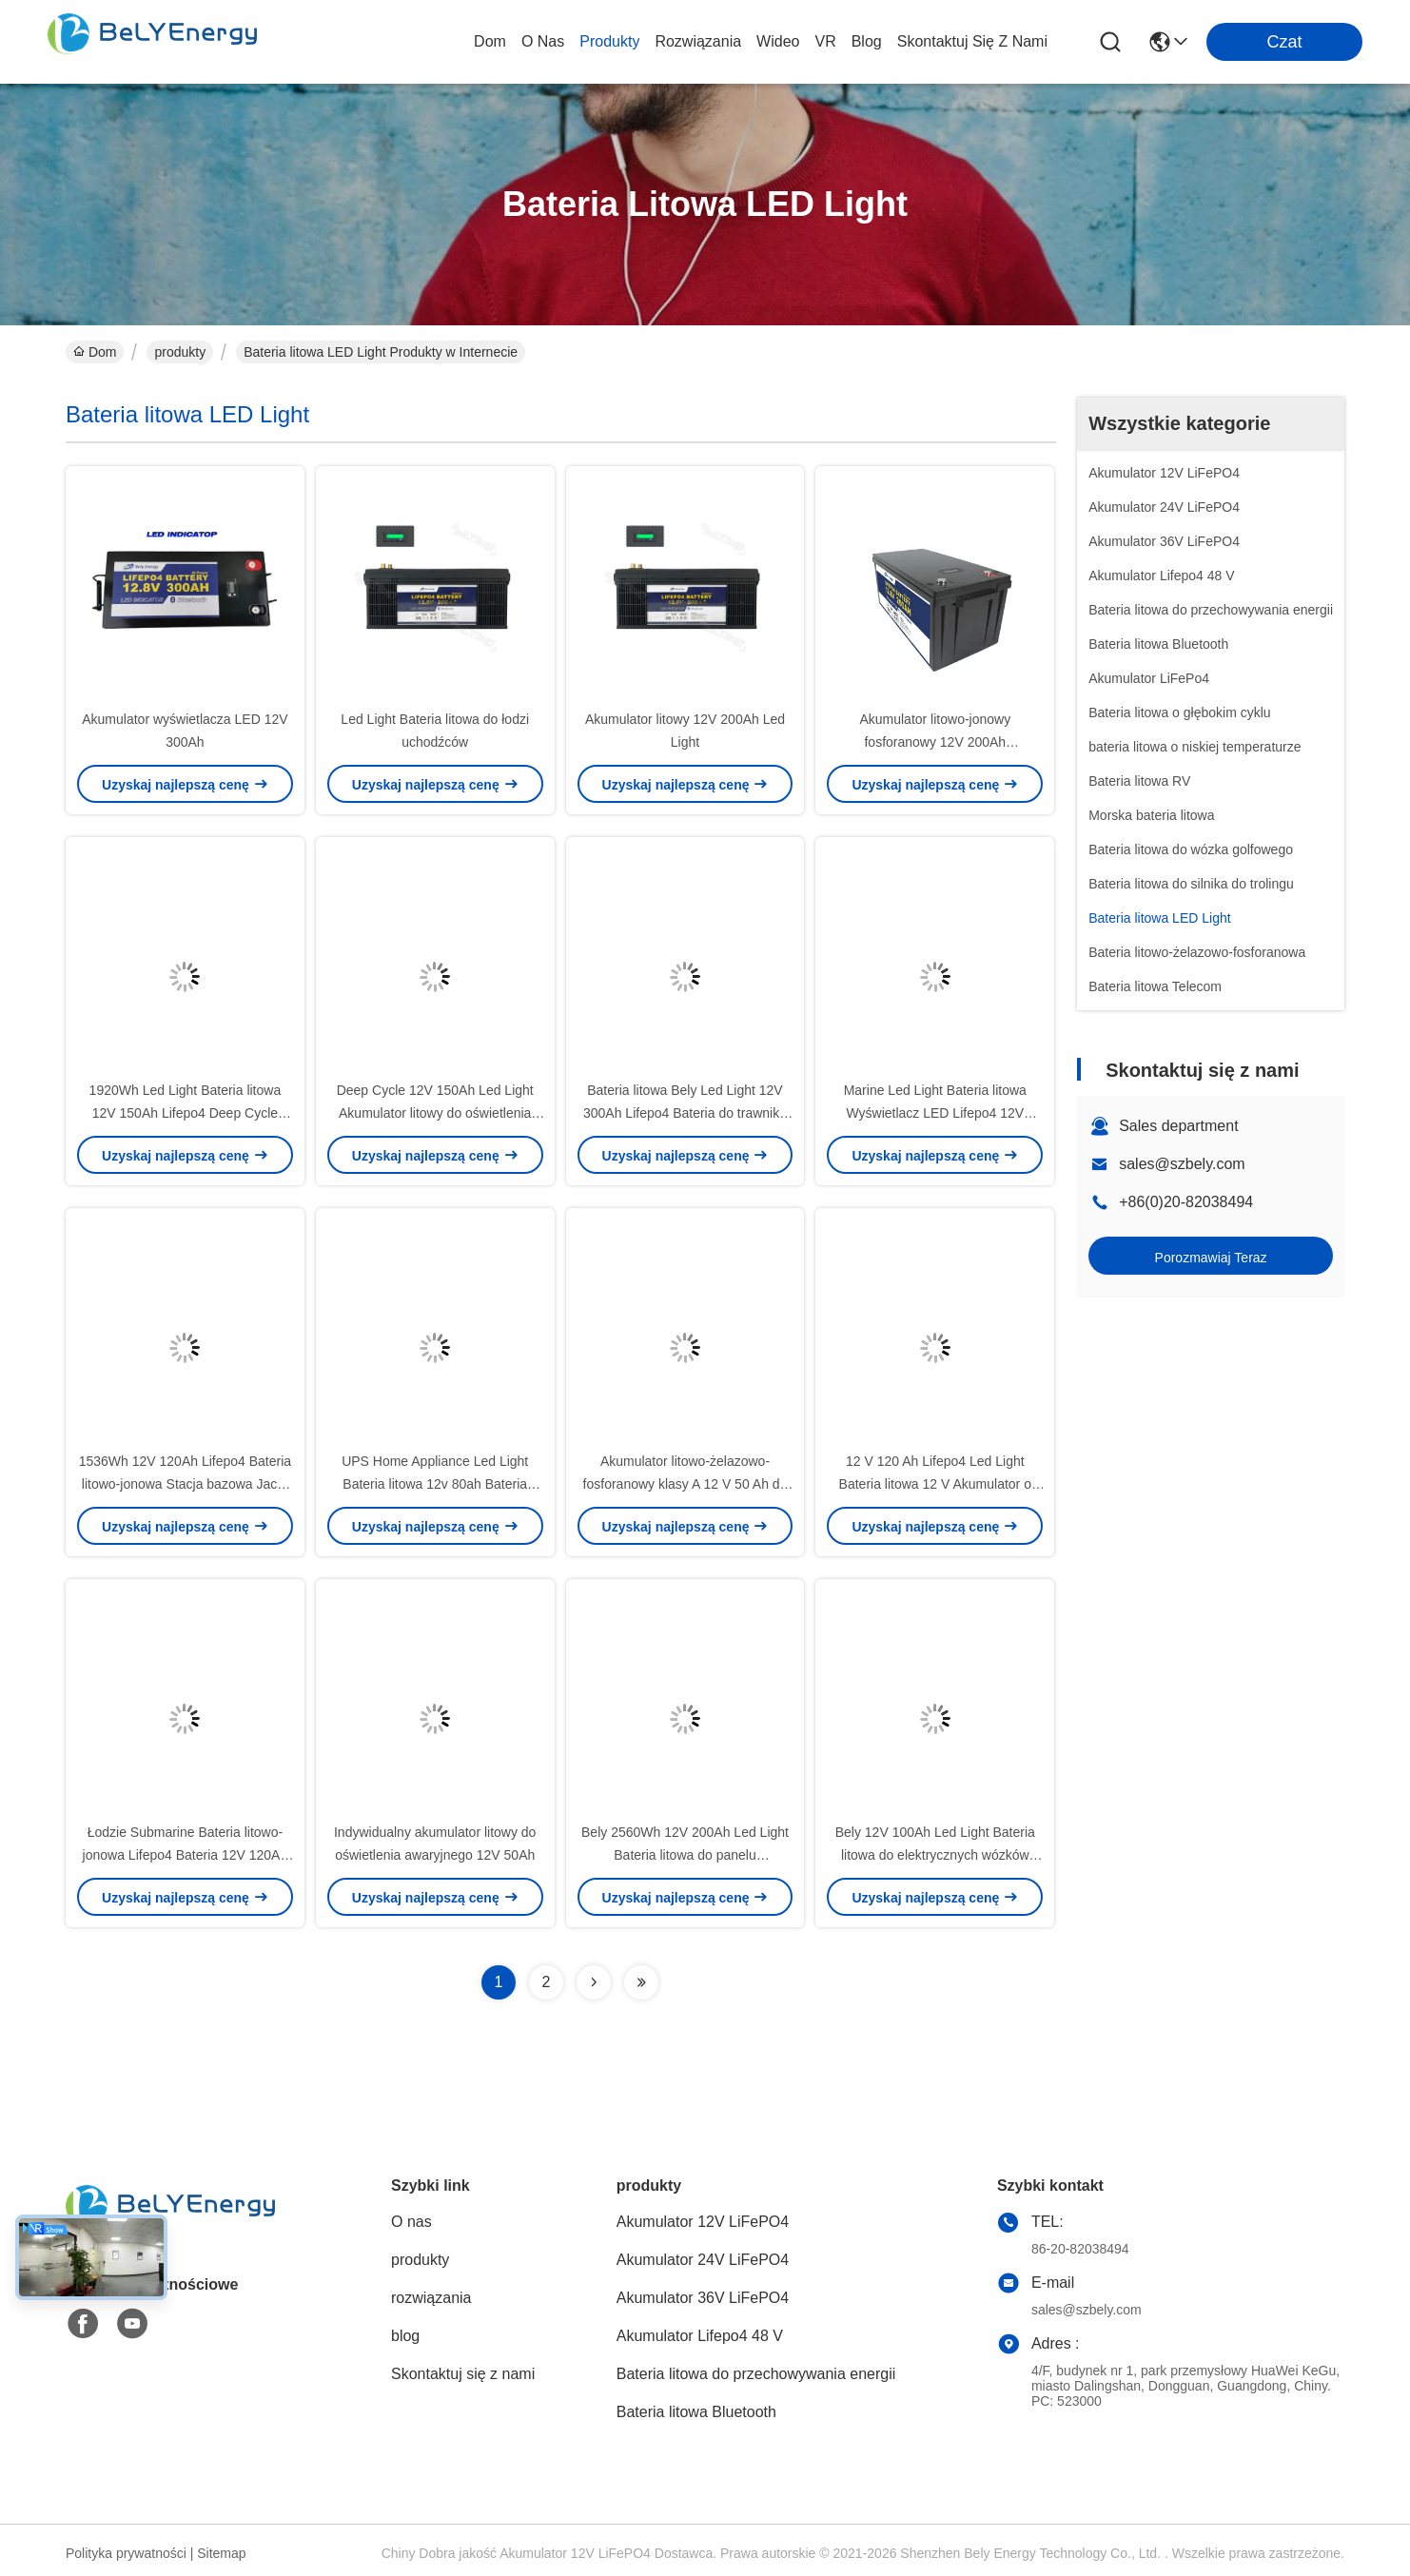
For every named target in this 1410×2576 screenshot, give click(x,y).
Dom (490, 41)
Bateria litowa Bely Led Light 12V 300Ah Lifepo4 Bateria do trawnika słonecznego (685, 1113)
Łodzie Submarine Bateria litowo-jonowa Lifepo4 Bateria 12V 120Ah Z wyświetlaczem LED (185, 1855)
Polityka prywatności (126, 2553)
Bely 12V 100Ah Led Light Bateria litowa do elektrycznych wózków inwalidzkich (935, 1855)
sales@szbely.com (1181, 1164)
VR (824, 41)
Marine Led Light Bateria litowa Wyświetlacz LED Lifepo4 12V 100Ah (935, 1113)
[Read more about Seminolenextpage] (594, 1982)
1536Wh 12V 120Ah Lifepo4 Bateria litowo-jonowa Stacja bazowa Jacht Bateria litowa (185, 1484)
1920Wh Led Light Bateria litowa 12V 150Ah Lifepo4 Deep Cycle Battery (185, 1113)
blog (867, 41)
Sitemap (221, 2553)
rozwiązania (698, 41)
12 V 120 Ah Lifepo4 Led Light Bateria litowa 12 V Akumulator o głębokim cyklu (935, 1484)
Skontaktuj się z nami (972, 41)
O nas (542, 41)
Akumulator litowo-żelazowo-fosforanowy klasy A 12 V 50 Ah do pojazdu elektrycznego (685, 1484)
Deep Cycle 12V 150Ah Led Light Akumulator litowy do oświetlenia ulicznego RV (435, 1113)
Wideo (777, 41)
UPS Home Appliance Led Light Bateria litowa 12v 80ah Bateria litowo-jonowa (435, 1484)
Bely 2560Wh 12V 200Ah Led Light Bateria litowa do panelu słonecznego (685, 1855)
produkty (609, 41)
